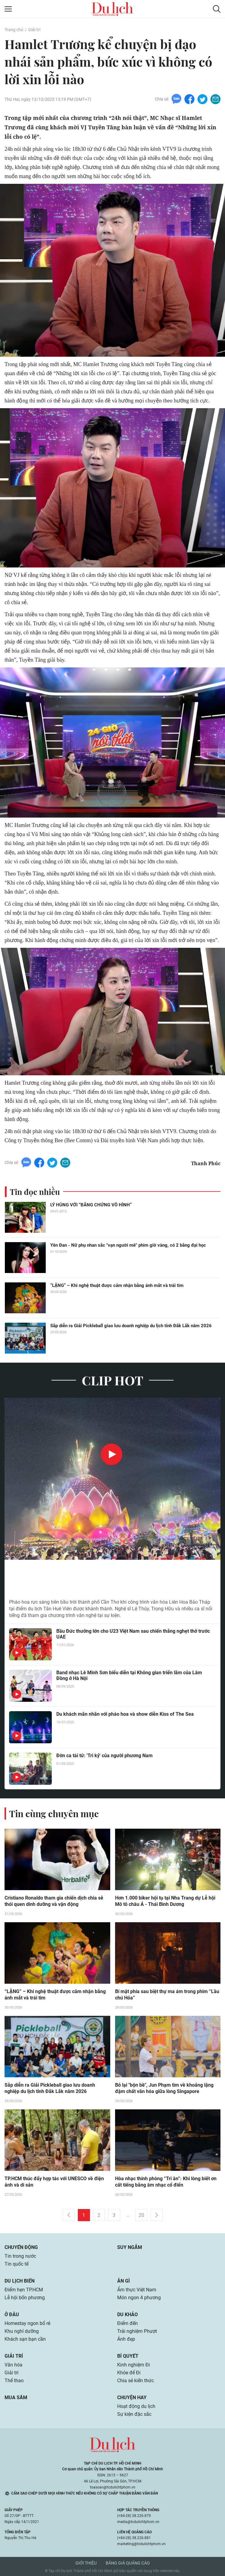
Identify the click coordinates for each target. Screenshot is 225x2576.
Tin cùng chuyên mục (54, 1813)
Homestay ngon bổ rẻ (27, 2323)
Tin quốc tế (16, 2264)
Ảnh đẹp (126, 2339)
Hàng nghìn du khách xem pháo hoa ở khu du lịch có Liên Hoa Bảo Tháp (103, 1578)
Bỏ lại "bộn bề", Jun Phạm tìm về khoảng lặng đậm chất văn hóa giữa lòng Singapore (164, 2088)
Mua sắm (16, 2397)
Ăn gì (123, 2281)
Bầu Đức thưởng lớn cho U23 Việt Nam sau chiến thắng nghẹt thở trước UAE (133, 1634)
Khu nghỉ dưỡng (22, 2331)
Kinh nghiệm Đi (133, 2365)
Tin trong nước (20, 2256)
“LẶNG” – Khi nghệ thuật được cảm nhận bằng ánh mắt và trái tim (117, 1285)
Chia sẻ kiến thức (135, 2380)
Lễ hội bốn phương (25, 2297)
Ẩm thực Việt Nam (136, 2290)
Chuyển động (21, 2247)
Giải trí (34, 29)
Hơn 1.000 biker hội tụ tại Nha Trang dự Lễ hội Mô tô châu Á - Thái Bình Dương (165, 1901)
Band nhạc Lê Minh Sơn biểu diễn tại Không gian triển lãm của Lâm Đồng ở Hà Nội (129, 1675)
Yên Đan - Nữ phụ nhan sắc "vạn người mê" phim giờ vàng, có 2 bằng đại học (128, 1245)
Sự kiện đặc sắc (134, 2414)
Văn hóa (13, 2365)
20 (141, 2215)
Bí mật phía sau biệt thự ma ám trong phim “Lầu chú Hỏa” (167, 1995)
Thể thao (14, 2380)
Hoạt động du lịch (136, 2406)
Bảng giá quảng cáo (128, 2563)
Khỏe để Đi (129, 2373)
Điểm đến (127, 2323)
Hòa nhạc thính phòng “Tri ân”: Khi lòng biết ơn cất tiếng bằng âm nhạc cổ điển (166, 2182)
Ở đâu (12, 2314)
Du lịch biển (20, 2281)
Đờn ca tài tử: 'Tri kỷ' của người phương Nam (104, 1755)
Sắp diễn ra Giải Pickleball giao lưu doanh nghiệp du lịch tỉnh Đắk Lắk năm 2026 (131, 1325)
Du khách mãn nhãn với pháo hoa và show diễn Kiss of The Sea (125, 1714)
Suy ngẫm (129, 2247)
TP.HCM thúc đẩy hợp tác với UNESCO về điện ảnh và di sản (54, 2182)
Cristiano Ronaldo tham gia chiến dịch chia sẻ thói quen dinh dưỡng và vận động (54, 1901)
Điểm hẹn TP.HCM (24, 2290)
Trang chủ (14, 29)
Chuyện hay (132, 2397)
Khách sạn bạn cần (25, 2339)
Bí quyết (127, 2356)
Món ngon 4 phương (139, 2297)
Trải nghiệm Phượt (137, 2331)
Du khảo (127, 2314)
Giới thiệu (86, 2563)
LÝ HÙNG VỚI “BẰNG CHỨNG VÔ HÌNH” (91, 1205)
